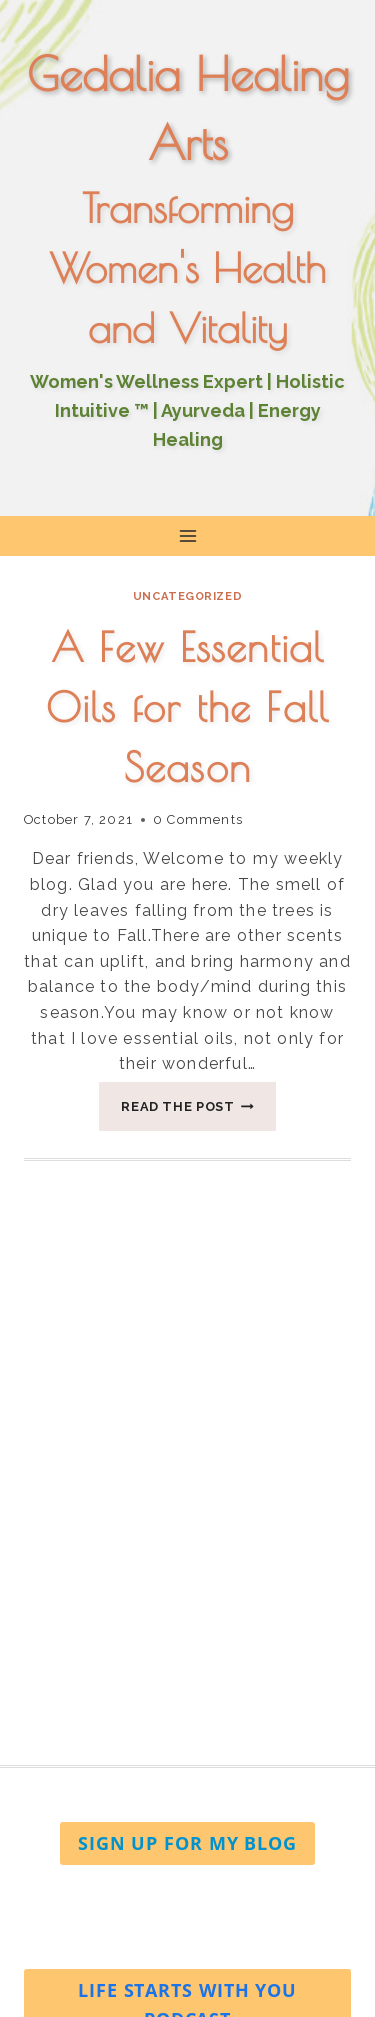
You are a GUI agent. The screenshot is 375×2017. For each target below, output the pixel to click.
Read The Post (198, 1111)
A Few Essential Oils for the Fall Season (187, 707)
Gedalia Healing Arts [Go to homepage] (188, 108)
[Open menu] (187, 535)
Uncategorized (187, 596)
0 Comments (198, 819)
